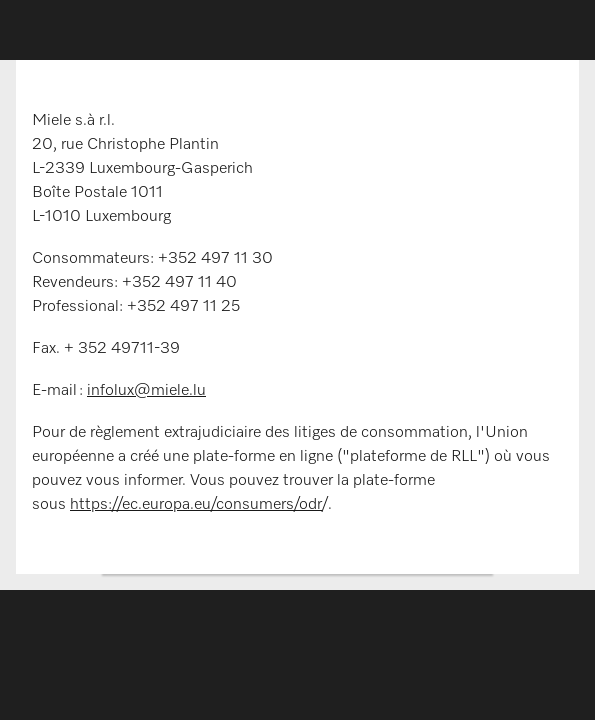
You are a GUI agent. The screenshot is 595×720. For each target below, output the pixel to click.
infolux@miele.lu (146, 391)
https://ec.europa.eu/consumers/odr (196, 505)
